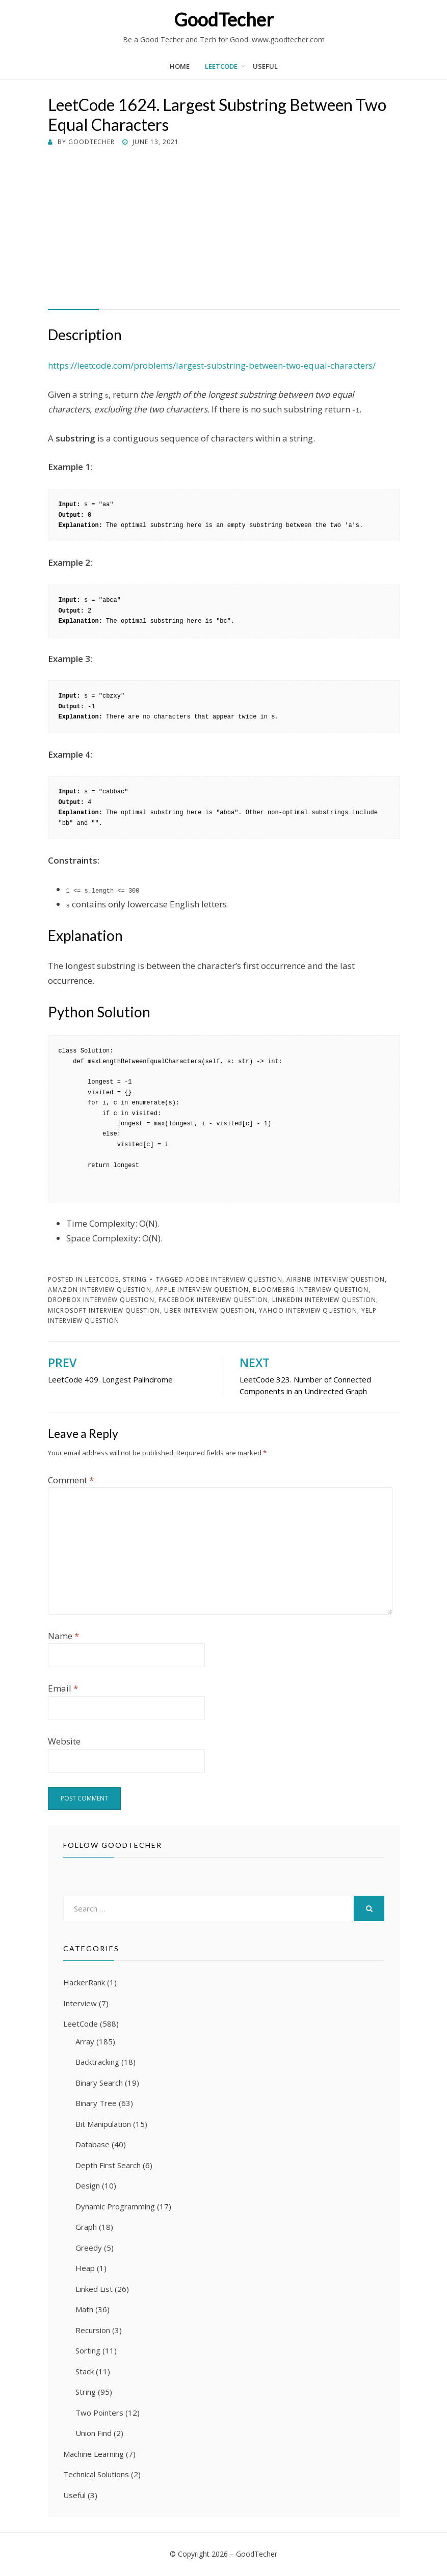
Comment (71, 1480)
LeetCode (221, 66)
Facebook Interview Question (213, 1299)
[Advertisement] (224, 223)
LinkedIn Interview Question (324, 1299)
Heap (85, 2268)
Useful (265, 66)
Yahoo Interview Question (308, 1310)
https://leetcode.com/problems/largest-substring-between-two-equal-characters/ (212, 365)
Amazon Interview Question (99, 1289)
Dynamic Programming (115, 2206)
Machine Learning (93, 2454)
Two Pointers (99, 2412)
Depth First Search (108, 2165)
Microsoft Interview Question (104, 1310)
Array (84, 2041)
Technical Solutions (96, 2474)
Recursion (92, 2330)
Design (87, 2185)
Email (63, 1688)
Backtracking (97, 2062)
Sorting (87, 2350)
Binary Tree (96, 2103)
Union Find (93, 2433)
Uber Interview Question (209, 1310)
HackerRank (84, 1982)
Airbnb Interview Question (335, 1279)
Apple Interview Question (202, 1289)
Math (84, 2309)
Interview (80, 2003)
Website (64, 1741)
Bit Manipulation (103, 2124)
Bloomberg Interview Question (311, 1289)
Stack (84, 2371)
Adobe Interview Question (234, 1279)
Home (180, 66)
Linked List (94, 2289)
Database (92, 2144)
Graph (86, 2227)
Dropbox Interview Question (101, 1299)
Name (63, 1636)
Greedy (88, 2247)
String (135, 1279)
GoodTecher (224, 19)
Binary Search (99, 2083)
